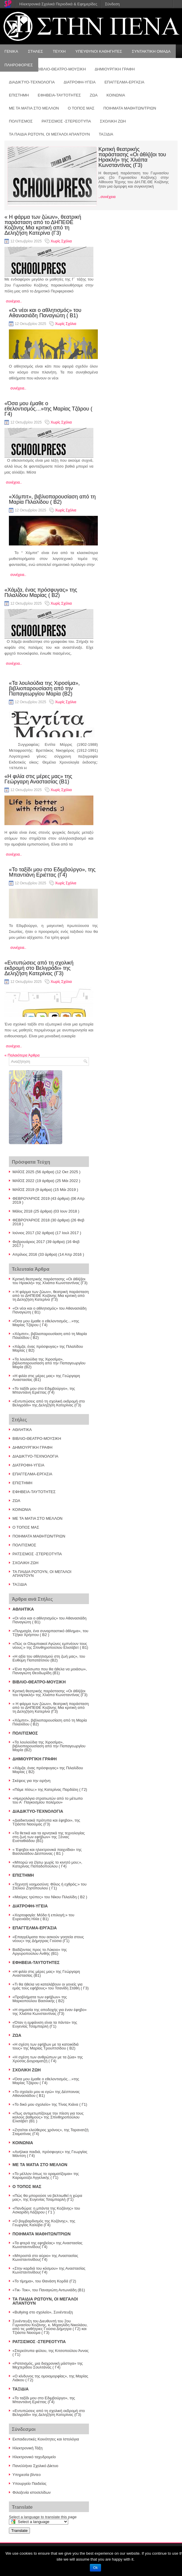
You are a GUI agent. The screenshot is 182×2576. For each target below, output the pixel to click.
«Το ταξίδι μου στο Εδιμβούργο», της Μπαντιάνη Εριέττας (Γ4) (52, 872)
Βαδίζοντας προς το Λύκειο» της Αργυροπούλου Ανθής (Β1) (39, 1951)
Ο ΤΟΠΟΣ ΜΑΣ (81, 108)
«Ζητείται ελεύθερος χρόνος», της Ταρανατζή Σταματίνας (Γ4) (50, 2132)
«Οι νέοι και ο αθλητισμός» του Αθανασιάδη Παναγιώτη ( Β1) (45, 312)
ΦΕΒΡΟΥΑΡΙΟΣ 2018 (31, 1220)
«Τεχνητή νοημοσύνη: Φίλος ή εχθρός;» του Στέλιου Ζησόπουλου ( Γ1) (49, 1886)
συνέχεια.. (14, 301)
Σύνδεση (112, 4)
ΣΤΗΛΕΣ (35, 51)
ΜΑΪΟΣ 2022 (23, 1180)
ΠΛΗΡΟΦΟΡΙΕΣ (18, 65)
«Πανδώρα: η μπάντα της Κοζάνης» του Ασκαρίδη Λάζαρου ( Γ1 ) (46, 2210)
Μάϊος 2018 (22, 1211)
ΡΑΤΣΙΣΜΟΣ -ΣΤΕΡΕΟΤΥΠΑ (66, 121)
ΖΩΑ (94, 95)
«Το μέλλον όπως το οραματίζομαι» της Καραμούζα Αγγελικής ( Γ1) (45, 2175)
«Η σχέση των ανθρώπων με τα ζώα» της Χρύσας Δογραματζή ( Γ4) (47, 2059)
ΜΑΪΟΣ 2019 (23, 1189)
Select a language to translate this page (42, 2517)
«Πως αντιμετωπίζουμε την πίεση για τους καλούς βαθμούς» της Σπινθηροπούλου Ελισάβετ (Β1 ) (48, 2117)
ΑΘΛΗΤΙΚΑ (22, 1429)
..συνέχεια (107, 196)
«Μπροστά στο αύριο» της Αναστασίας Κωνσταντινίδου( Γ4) (45, 2257)
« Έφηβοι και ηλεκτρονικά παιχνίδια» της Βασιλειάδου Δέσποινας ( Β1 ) (47, 1851)
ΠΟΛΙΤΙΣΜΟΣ (21, 121)
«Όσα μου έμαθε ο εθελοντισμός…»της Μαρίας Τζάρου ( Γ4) (48, 408)
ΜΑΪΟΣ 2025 (23, 1172)
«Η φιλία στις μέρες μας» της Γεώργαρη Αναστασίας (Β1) (38, 779)
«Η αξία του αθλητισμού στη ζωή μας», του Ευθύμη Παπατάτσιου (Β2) (48, 1658)
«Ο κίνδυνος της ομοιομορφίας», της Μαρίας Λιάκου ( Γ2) (50, 2378)
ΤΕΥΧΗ (59, 51)
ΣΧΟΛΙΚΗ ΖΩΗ (113, 121)
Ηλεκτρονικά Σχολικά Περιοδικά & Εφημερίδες (58, 4)
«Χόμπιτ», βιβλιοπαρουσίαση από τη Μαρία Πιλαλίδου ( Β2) (52, 499)
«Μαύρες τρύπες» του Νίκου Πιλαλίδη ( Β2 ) (49, 1897)
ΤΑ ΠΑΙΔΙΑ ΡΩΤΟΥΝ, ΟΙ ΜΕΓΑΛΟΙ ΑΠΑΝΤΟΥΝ (49, 134)
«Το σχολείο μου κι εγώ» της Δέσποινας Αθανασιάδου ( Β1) (46, 2093)
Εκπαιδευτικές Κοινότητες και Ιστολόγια (45, 2439)
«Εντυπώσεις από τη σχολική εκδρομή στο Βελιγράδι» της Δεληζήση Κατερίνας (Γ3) (39, 968)
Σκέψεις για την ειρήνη (31, 1780)
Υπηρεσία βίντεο (26, 2474)
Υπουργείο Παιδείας (29, 2483)
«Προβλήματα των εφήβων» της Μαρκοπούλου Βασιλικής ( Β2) (39, 1999)
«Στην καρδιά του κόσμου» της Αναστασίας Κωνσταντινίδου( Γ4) (48, 2270)
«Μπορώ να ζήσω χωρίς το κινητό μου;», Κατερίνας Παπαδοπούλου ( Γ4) (47, 1864)
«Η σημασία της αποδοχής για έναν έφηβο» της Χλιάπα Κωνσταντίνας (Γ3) (49, 2011)
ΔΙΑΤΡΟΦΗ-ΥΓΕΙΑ (80, 82)
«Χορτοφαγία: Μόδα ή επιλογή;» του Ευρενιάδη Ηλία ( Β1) (43, 1917)
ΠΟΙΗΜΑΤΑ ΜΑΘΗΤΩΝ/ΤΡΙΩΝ (129, 108)
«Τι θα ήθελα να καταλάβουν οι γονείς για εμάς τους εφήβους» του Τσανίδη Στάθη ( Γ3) (50, 1986)
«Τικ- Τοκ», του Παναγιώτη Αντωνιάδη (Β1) (48, 2290)
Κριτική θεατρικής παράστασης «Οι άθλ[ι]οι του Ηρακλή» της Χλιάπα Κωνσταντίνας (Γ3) (132, 157)
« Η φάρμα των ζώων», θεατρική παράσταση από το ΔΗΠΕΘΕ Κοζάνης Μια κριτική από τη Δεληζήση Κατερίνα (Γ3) (42, 225)
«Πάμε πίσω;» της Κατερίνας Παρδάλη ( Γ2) (49, 1789)
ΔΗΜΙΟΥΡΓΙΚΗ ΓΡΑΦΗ (32, 1447)
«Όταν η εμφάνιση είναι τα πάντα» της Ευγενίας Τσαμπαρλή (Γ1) (44, 2024)
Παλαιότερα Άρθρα (21, 1055)
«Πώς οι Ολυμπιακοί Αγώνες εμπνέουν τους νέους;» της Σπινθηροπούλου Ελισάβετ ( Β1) (50, 1645)
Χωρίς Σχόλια (61, 241)
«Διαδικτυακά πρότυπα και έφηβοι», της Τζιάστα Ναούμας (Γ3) (46, 1822)
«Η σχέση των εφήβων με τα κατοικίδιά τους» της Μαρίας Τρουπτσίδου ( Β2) (45, 2046)
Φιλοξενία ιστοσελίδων (31, 2492)
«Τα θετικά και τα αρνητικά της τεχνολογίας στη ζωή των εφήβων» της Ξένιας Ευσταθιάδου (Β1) (48, 1837)
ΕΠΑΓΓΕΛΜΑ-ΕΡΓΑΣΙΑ (124, 82)
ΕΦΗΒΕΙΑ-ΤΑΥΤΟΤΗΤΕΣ (59, 95)
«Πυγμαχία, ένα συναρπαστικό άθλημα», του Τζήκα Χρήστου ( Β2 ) (50, 1633)
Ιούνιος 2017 (23, 1233)
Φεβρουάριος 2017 (28, 1241)
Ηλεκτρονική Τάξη (27, 2448)
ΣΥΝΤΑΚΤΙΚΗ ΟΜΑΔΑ (151, 51)
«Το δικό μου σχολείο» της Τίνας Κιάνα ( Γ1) (49, 2104)
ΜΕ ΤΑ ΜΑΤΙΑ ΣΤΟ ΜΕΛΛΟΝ (34, 108)
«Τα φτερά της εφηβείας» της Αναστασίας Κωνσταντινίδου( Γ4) (47, 2245)
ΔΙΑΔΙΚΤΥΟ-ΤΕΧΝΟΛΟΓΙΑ (32, 82)
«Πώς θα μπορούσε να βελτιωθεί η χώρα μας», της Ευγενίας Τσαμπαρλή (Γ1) (47, 2197)
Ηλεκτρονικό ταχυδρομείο (34, 2457)
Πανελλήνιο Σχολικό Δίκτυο (35, 2466)
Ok (95, 2568)
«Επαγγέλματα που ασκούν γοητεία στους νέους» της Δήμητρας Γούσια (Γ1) (48, 1939)
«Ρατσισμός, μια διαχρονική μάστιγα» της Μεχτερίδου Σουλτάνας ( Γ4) (47, 2365)
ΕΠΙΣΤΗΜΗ (19, 95)
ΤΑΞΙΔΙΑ (106, 134)
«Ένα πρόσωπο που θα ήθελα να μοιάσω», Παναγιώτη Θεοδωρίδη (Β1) (49, 1671)
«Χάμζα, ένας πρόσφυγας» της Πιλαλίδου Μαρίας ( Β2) (40, 592)
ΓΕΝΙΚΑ (11, 51)
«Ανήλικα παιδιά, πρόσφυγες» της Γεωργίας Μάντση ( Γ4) (49, 2154)
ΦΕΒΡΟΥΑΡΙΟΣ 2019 (31, 1198)
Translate (19, 2530)
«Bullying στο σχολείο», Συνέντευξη (42, 2312)
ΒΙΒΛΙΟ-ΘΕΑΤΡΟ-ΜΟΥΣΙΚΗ (36, 1438)
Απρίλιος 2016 (24, 1254)
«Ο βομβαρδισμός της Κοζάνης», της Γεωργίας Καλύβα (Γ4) (43, 2223)
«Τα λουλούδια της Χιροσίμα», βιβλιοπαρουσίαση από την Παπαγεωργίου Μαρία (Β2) (44, 688)
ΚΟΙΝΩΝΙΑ (115, 95)
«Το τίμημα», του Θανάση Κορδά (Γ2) (44, 2281)
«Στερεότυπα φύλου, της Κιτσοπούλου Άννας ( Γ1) (50, 2352)
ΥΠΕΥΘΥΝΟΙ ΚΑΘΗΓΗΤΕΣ (98, 51)
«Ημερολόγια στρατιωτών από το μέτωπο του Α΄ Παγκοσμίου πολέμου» (47, 1800)
